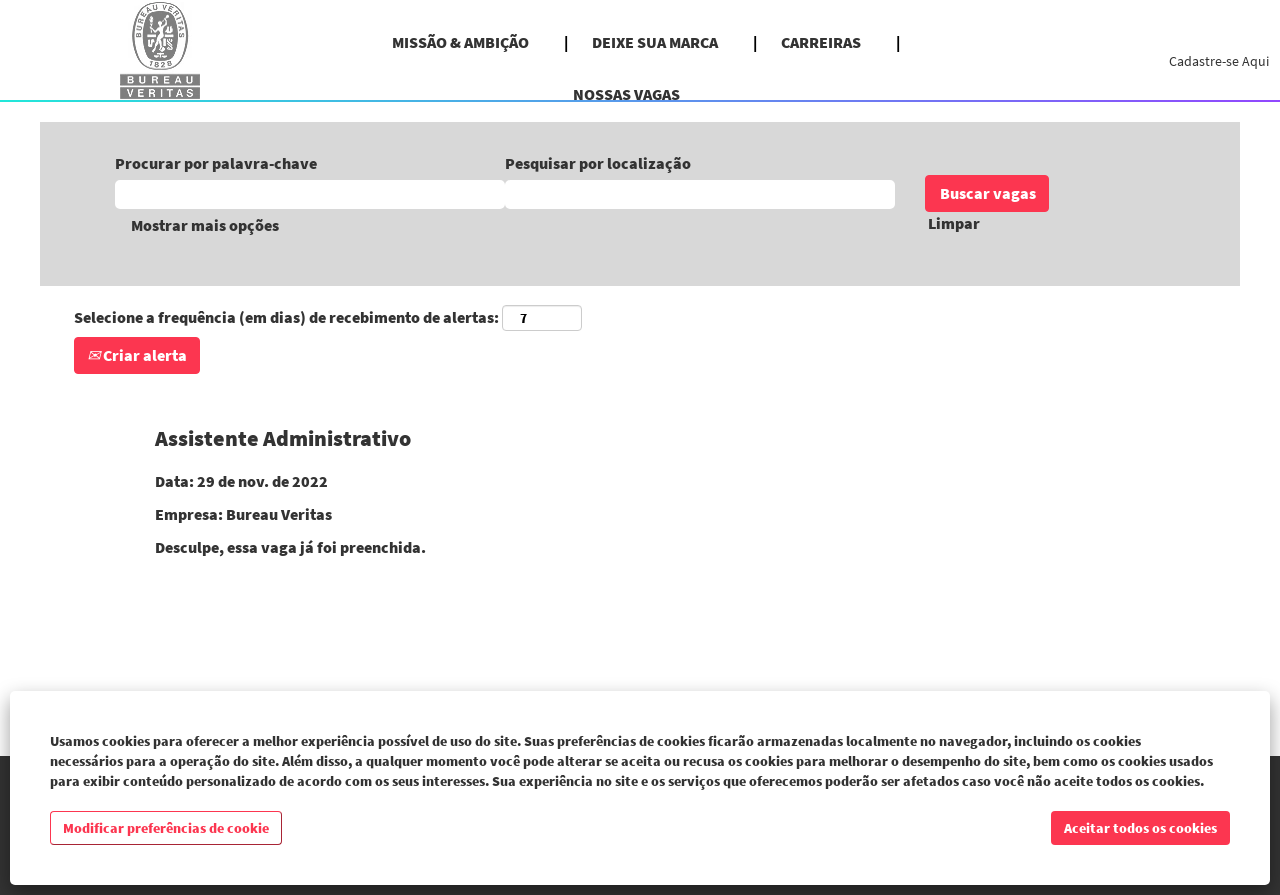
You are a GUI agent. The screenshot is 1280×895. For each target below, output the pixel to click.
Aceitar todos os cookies (1140, 828)
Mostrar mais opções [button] (205, 225)
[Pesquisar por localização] (700, 194)
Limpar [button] (954, 223)
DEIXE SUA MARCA (655, 42)
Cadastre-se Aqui (1219, 61)
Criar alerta (137, 355)
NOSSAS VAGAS (626, 94)
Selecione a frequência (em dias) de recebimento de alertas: (286, 317)
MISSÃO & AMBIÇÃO (460, 42)
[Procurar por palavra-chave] (310, 194)
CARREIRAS (821, 42)
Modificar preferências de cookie (166, 828)
